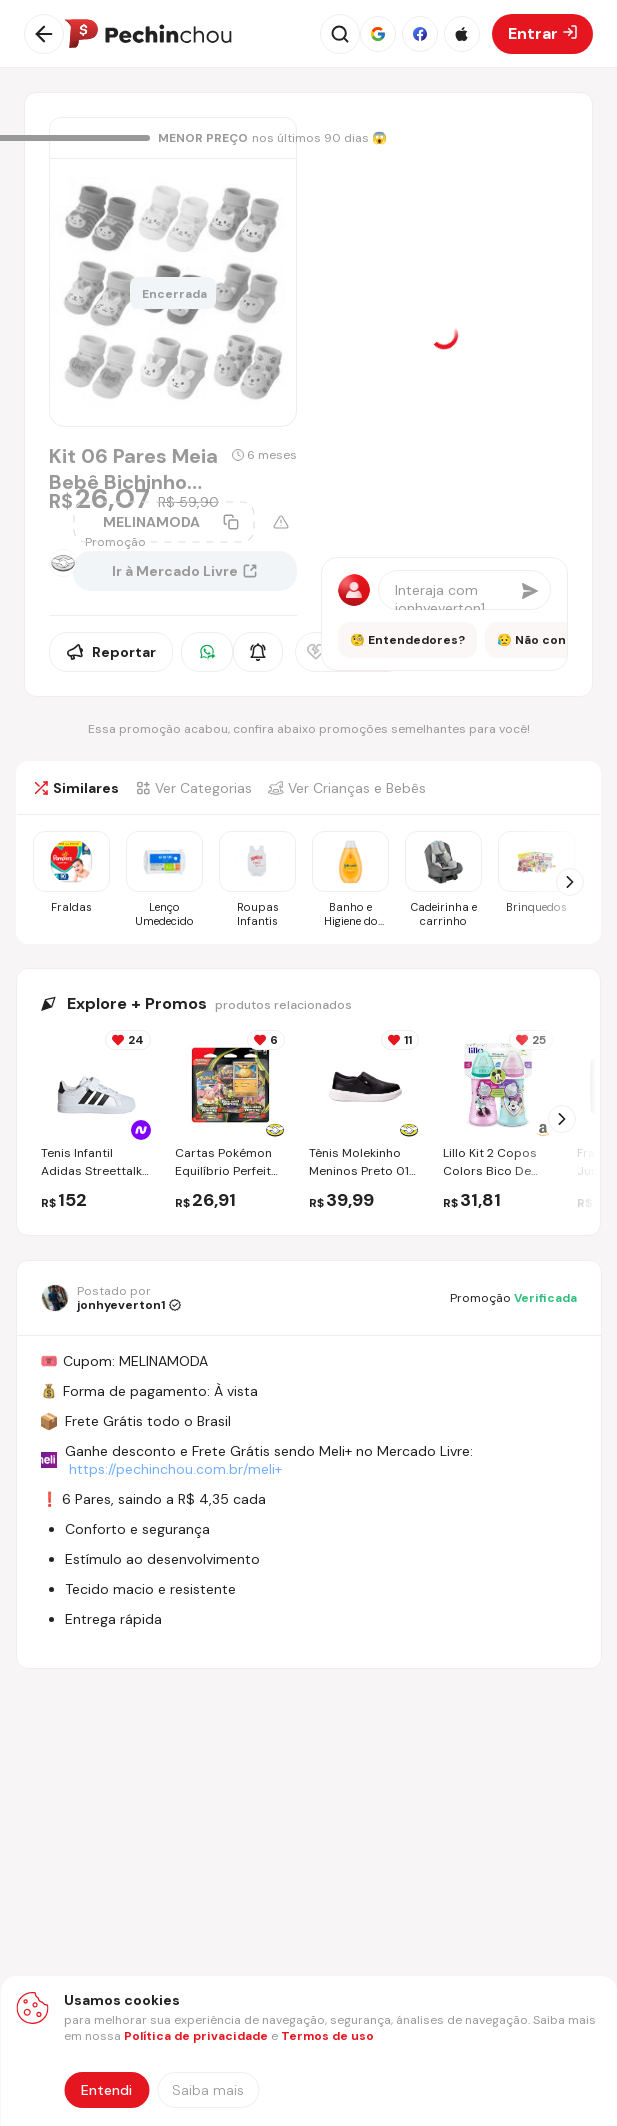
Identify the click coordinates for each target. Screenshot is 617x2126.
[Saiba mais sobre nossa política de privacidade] (208, 2090)
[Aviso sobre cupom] (281, 522)
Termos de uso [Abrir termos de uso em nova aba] (327, 2036)
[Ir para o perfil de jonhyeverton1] (111, 1298)
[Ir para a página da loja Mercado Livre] (53, 563)
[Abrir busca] (340, 34)
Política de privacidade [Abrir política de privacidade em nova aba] (196, 2036)
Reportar (111, 652)
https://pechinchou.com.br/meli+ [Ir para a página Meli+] (175, 1469)
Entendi (106, 2090)
